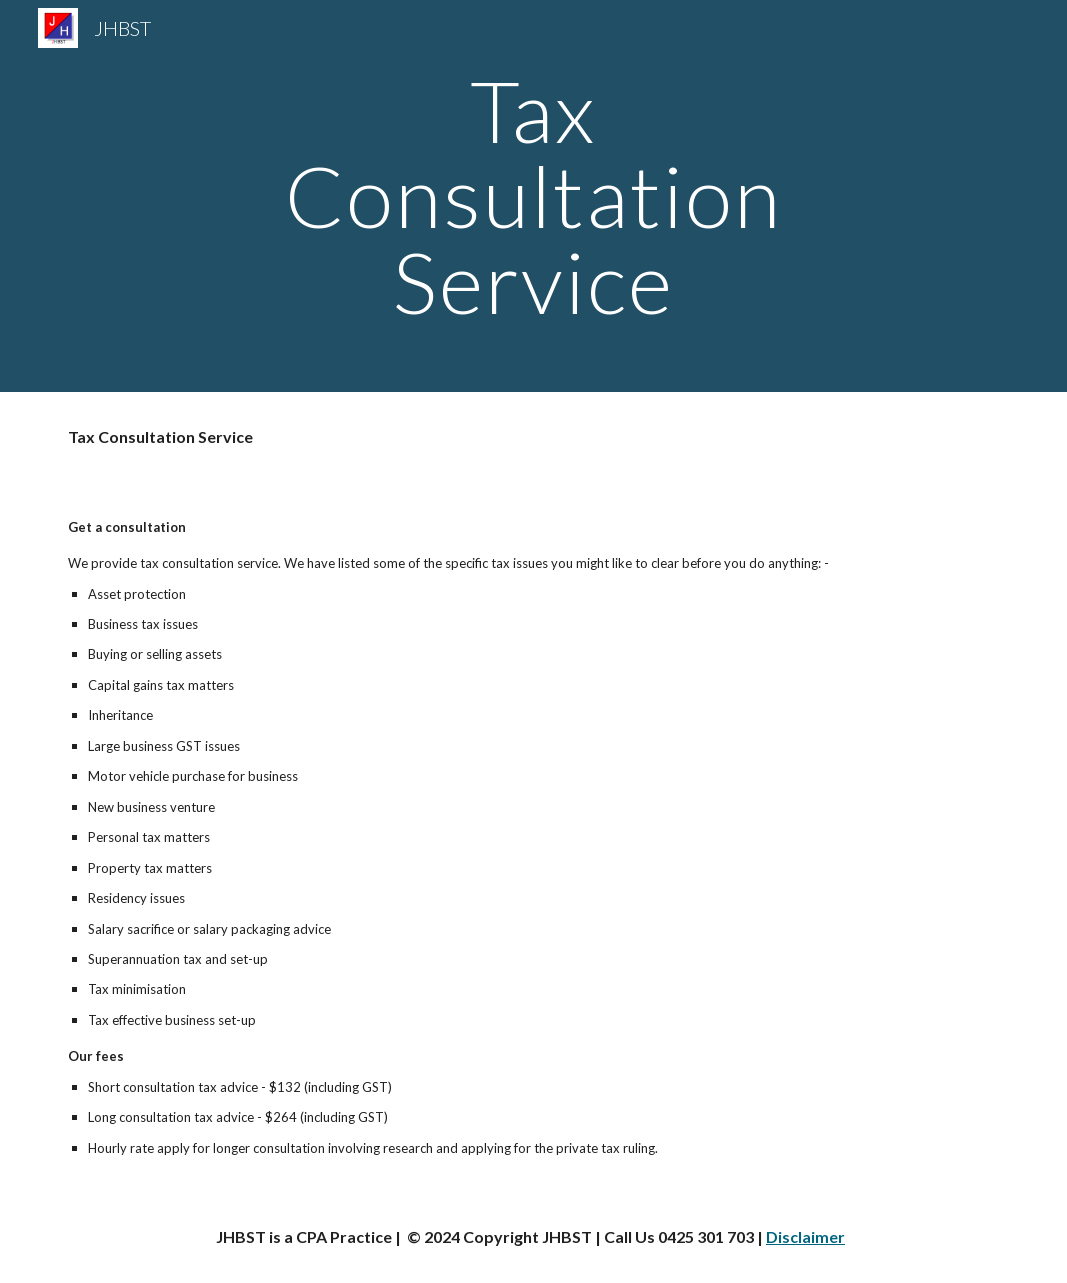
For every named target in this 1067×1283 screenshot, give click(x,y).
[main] (533, 196)
